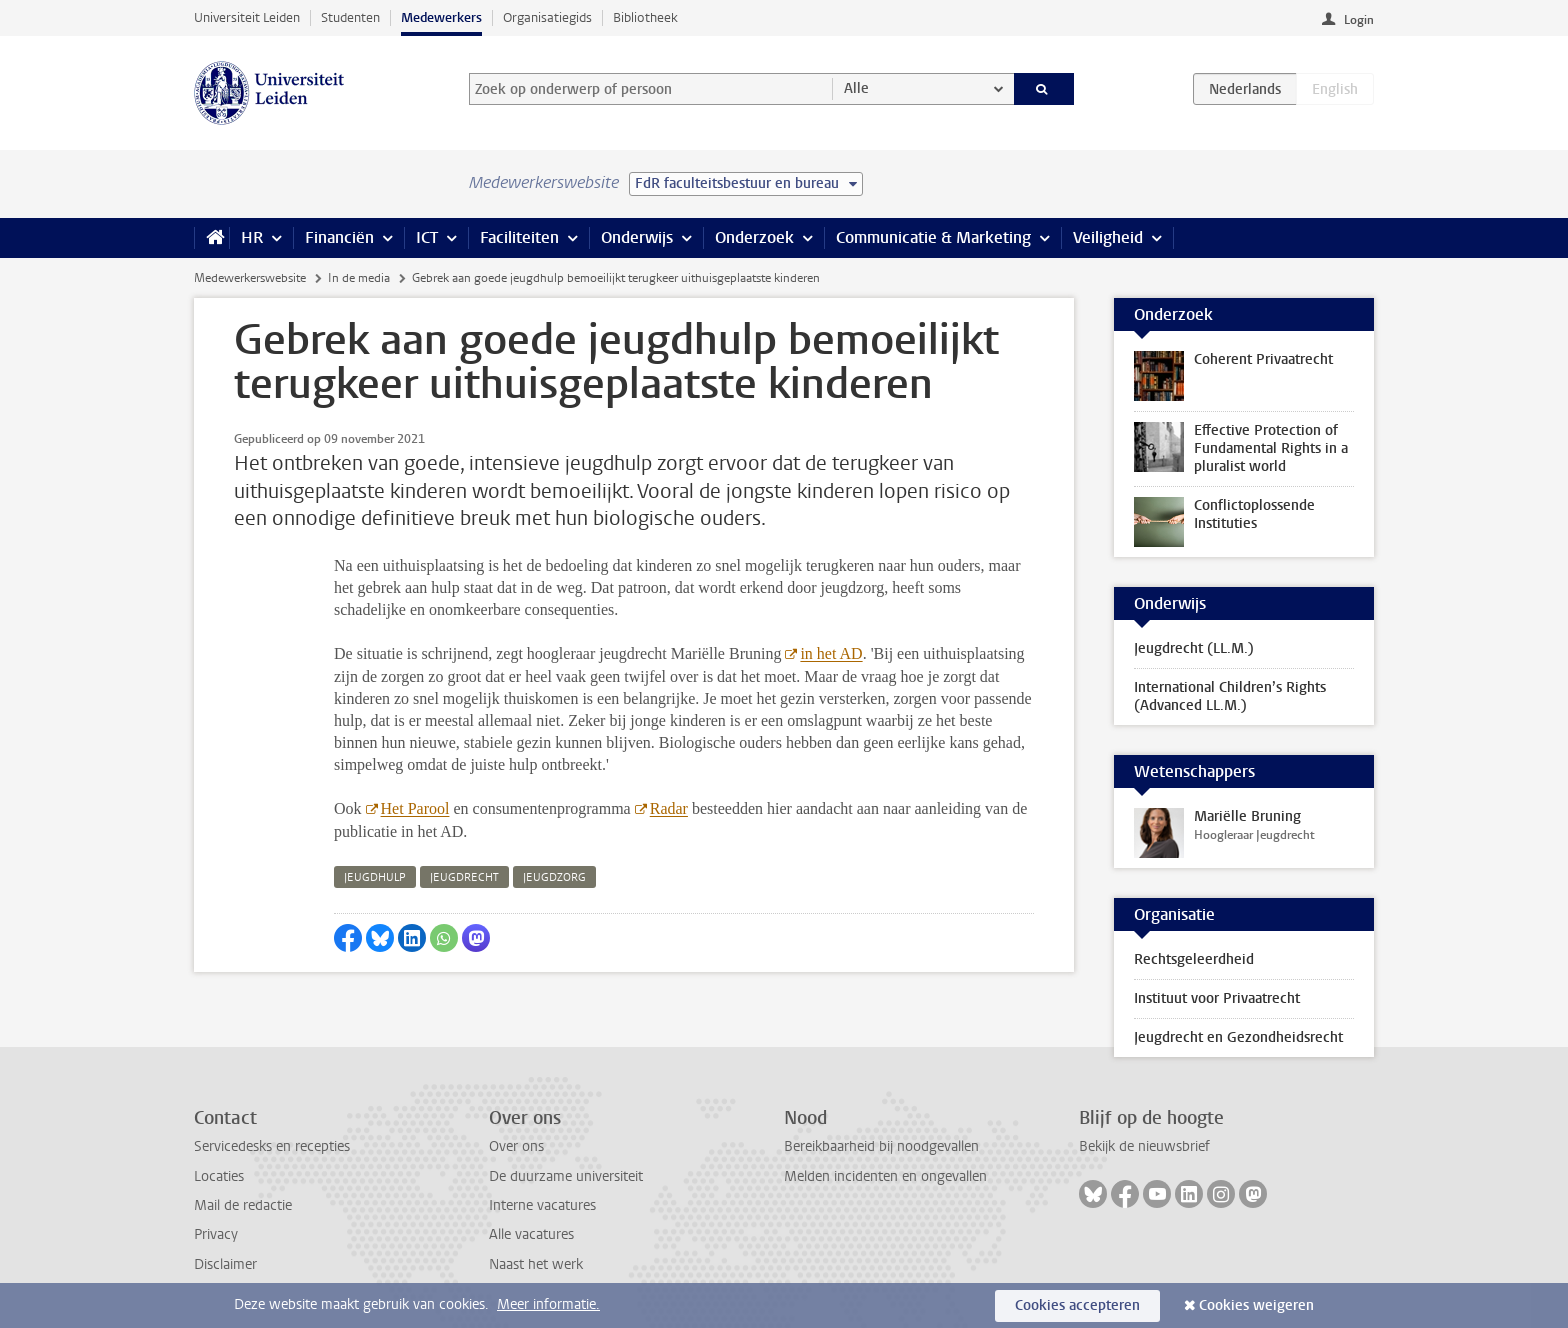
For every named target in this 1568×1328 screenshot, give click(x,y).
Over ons (516, 1146)
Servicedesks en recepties (272, 1146)
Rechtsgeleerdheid (1194, 959)
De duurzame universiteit (566, 1176)
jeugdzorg (554, 877)
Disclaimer (225, 1264)
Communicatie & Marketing (933, 237)
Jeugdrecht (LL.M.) (1194, 648)
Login (1359, 20)
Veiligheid (1108, 237)
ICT (427, 237)
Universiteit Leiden (247, 17)
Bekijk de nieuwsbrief (1144, 1146)
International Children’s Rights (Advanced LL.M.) (1230, 696)
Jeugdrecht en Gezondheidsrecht (1238, 1037)
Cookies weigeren (1256, 1305)
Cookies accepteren (1077, 1305)
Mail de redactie (243, 1205)
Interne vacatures (542, 1205)
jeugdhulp (375, 877)
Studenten (350, 17)
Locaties (219, 1176)
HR (252, 237)
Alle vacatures (531, 1234)
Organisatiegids (547, 17)
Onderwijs (637, 237)
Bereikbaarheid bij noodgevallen (881, 1146)
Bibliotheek (645, 17)
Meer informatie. (548, 1304)
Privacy (216, 1234)
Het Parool (415, 808)
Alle (856, 88)
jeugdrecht (464, 877)
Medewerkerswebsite (250, 278)
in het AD (831, 653)
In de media (359, 278)
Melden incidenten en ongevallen (885, 1176)
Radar (669, 808)
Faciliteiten (519, 237)
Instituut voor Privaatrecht (1217, 998)
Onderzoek (754, 237)
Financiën (339, 237)
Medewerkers (441, 17)
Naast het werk (536, 1264)
